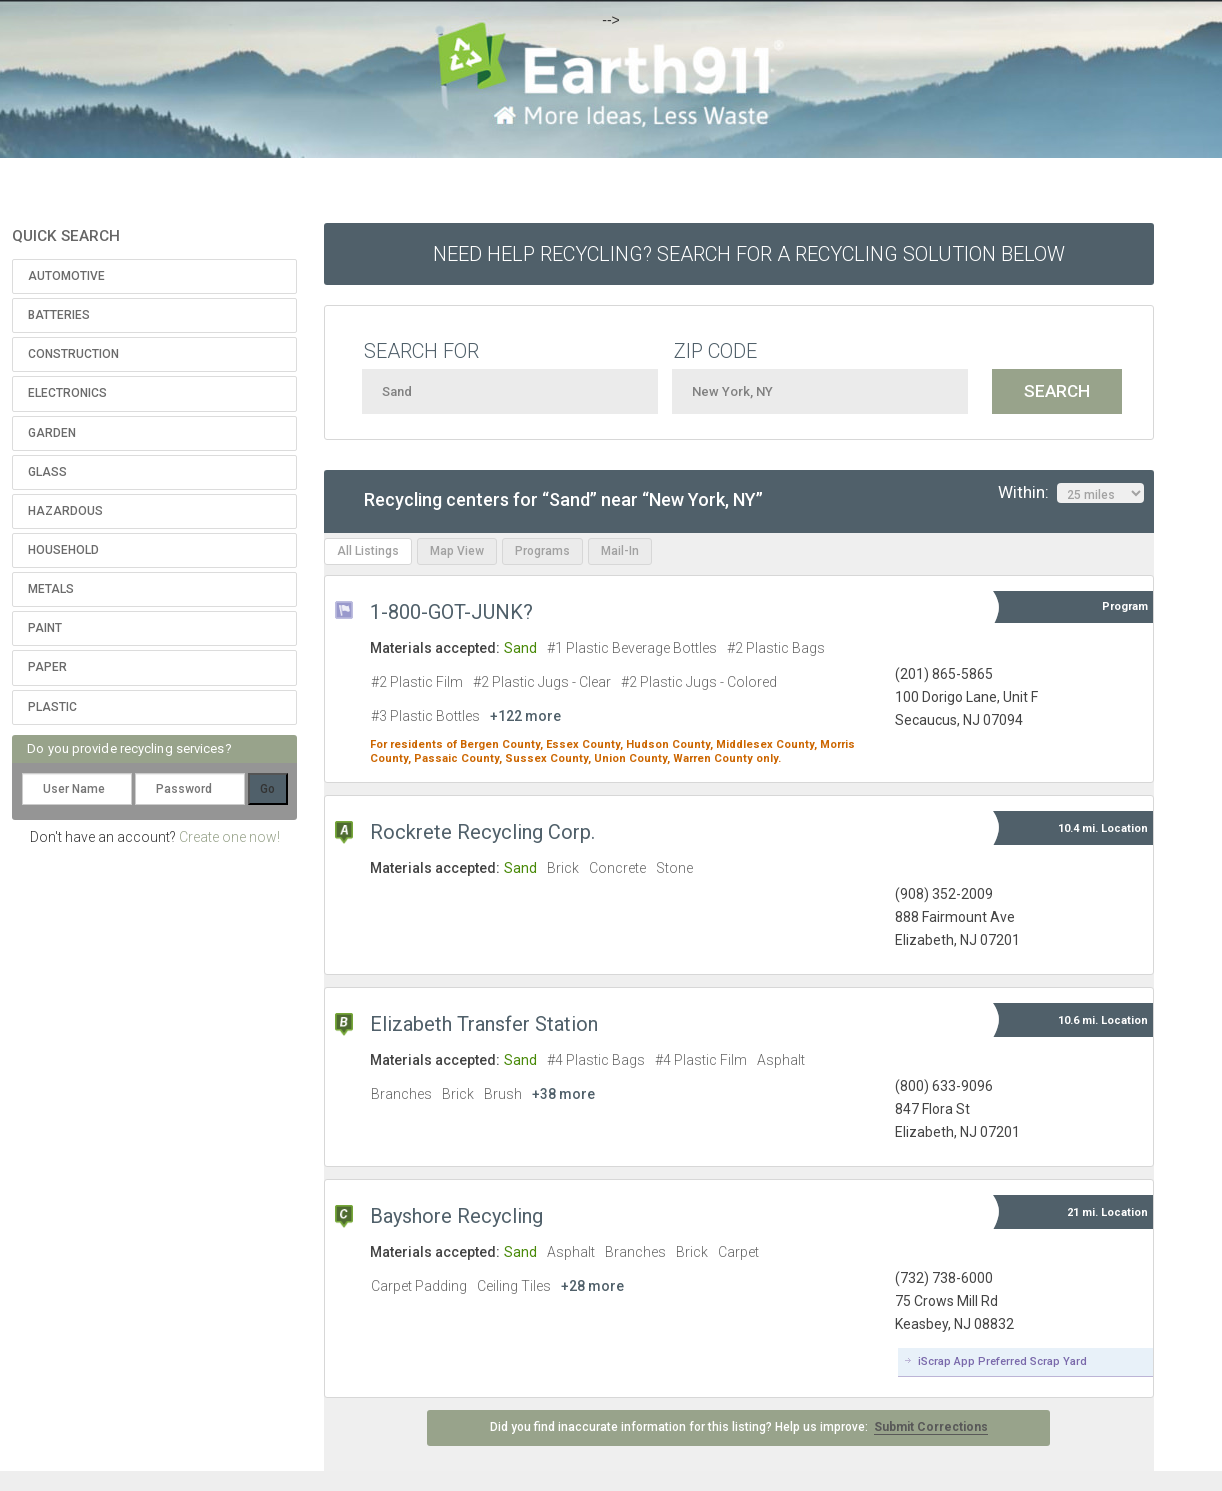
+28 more (592, 1286)
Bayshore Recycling (456, 1216)
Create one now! (229, 837)
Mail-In (620, 551)
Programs (542, 551)
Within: (1071, 493)
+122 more (525, 716)
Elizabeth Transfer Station (484, 1024)
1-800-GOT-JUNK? (451, 612)
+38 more (563, 1094)
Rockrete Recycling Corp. (482, 832)
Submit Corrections (931, 1427)
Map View (457, 551)
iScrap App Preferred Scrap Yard (1002, 1361)
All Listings (368, 551)
